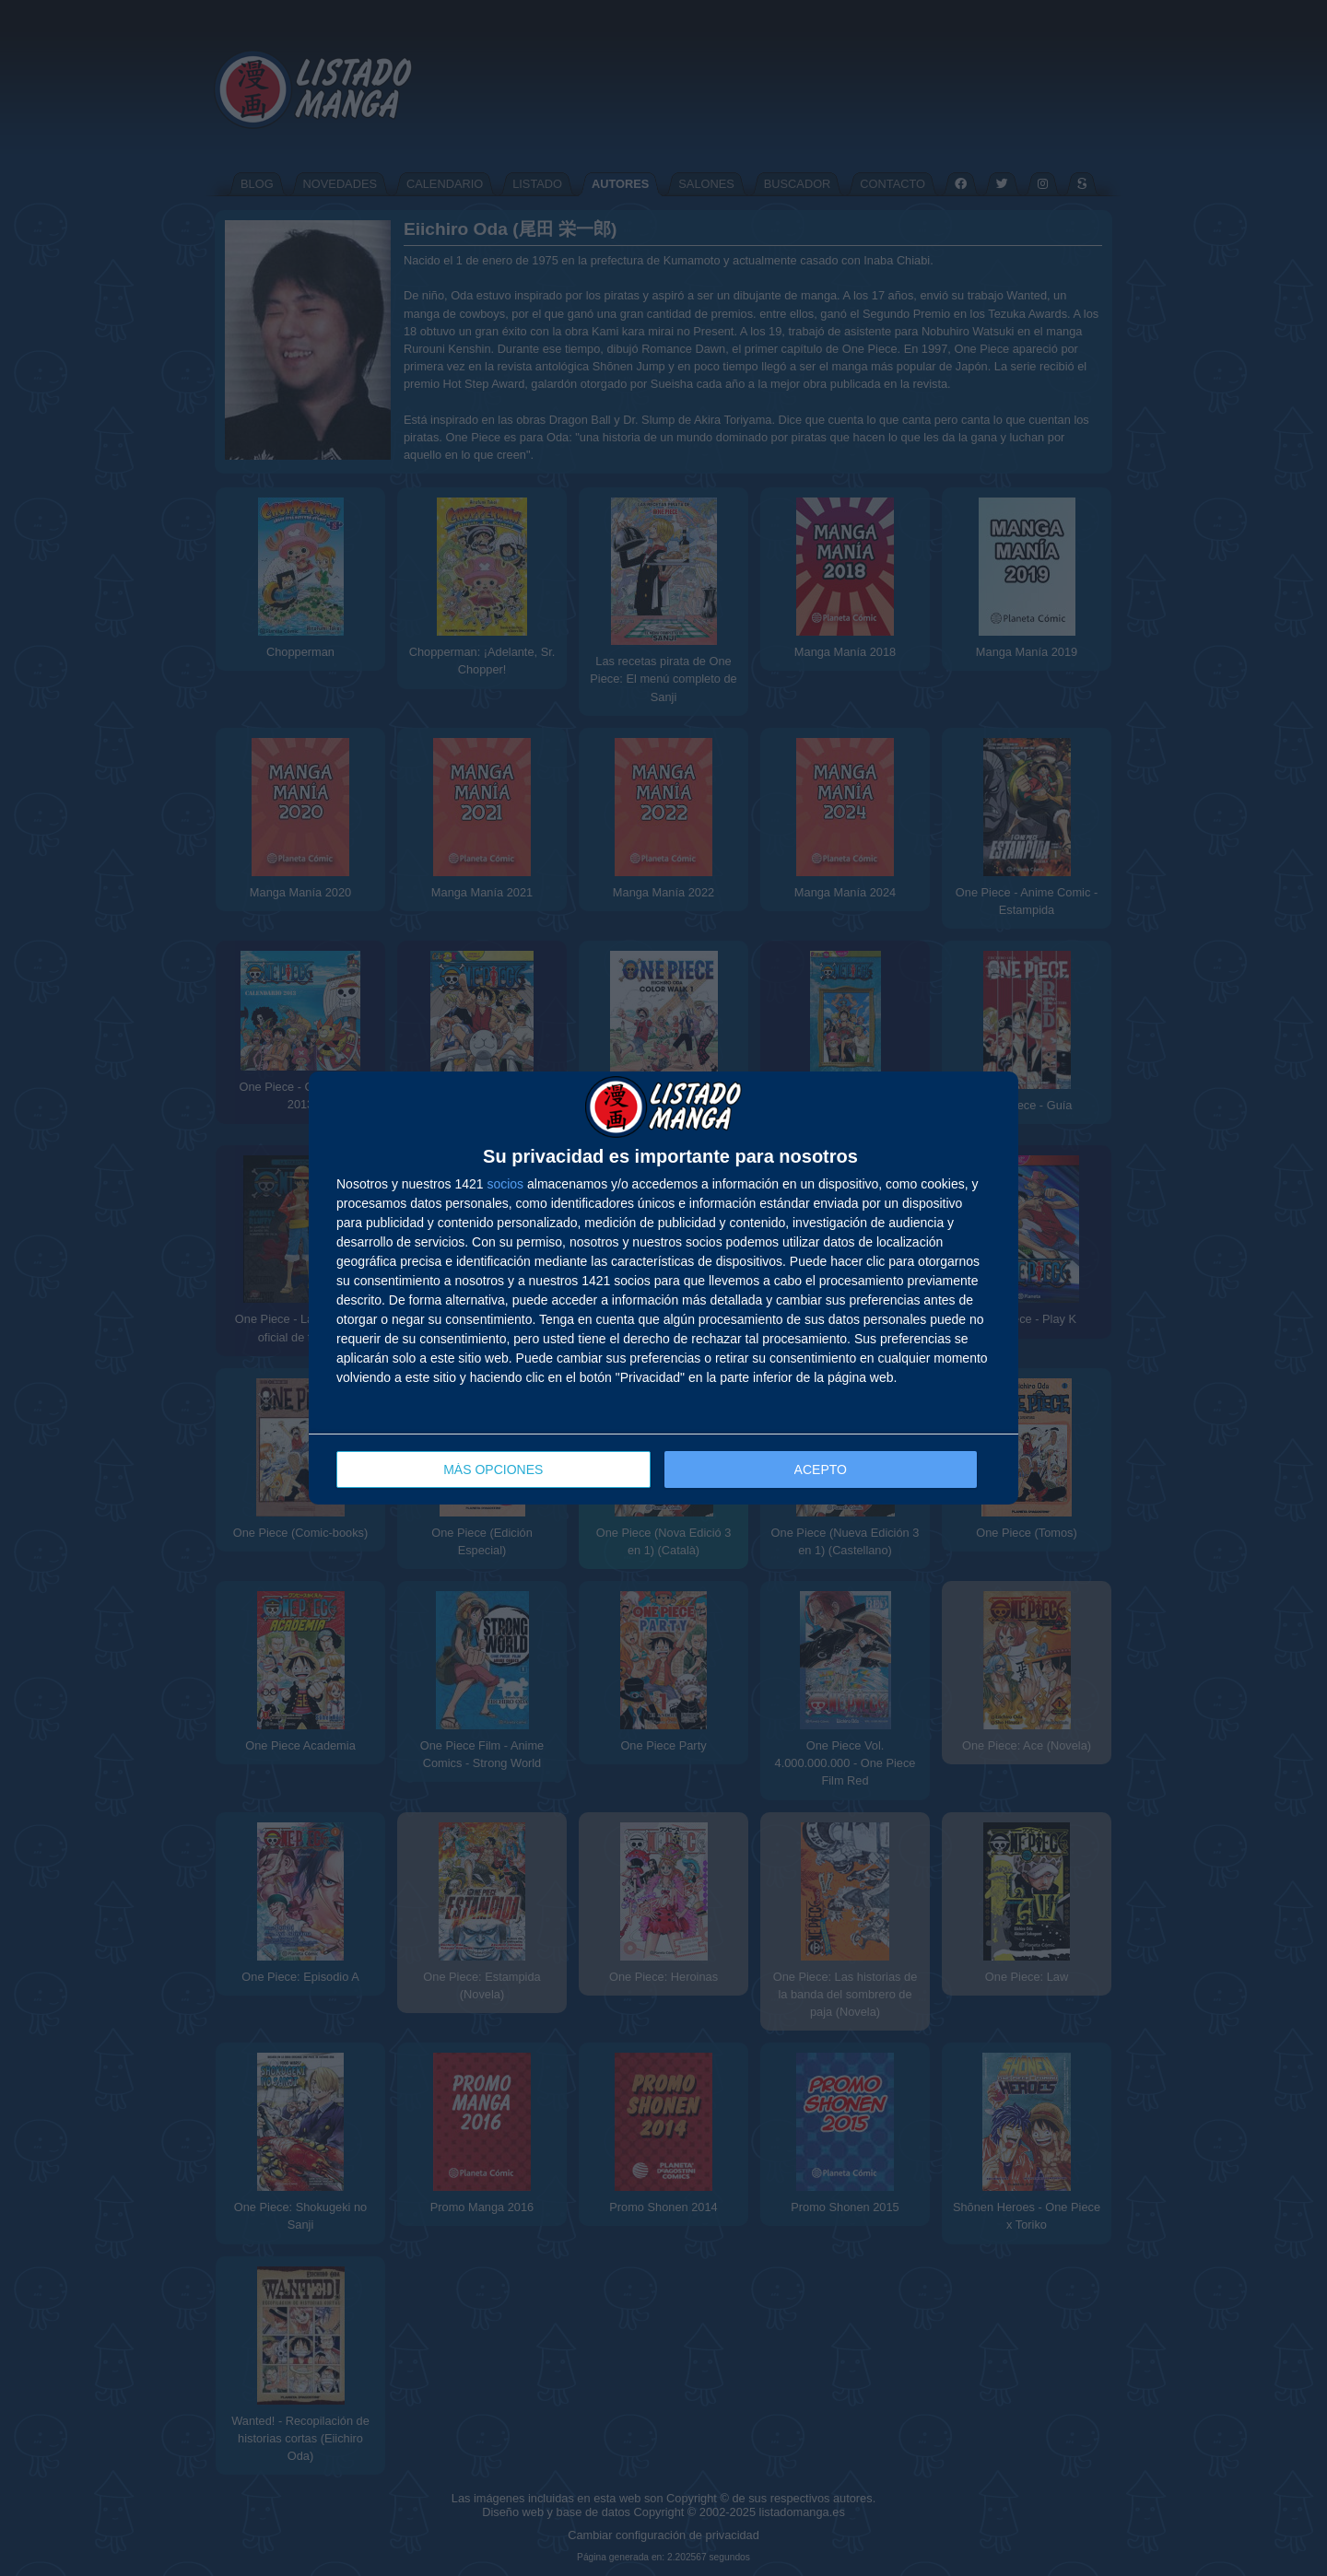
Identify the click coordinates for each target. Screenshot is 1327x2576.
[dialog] (663, 1288)
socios (505, 1183)
